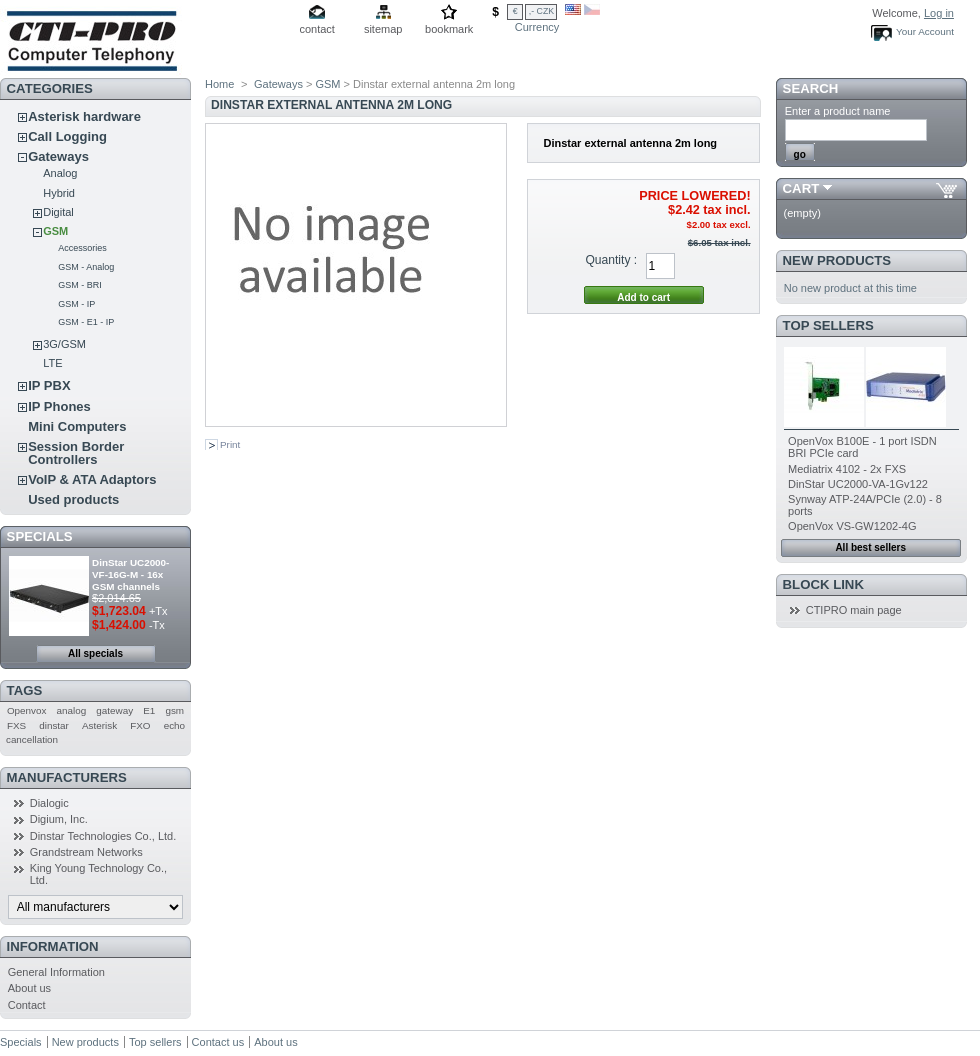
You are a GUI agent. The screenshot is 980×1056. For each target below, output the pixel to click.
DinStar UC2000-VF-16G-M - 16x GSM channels (130, 574)
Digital (58, 212)
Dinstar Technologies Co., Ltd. (103, 836)
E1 (149, 710)
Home (219, 84)
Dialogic (49, 803)
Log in (939, 13)
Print (230, 444)
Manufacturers (67, 777)
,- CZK (541, 11)
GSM (55, 231)
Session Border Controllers (76, 453)
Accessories (82, 248)
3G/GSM (64, 344)
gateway (114, 710)
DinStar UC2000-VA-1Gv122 (858, 484)
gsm (174, 710)
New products (837, 260)
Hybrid (59, 193)
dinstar (54, 725)
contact (316, 29)
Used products (73, 499)
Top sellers (828, 325)
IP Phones (59, 406)
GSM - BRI (80, 285)
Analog (60, 173)
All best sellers (870, 547)
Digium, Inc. (59, 819)
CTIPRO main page (854, 610)
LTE (52, 363)
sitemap (383, 29)
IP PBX (49, 385)
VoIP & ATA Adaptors (92, 479)
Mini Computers (77, 426)
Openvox (27, 710)
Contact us (218, 1042)
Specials (40, 536)
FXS (16, 725)
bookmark (449, 29)
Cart (801, 188)
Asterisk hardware (84, 116)
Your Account (925, 31)
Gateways (58, 156)
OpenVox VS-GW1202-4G (852, 526)
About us (29, 988)
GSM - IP (76, 304)
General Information (56, 972)
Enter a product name (838, 111)
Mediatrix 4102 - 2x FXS (847, 469)
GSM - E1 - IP (86, 322)
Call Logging (67, 136)
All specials (95, 653)
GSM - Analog (86, 267)
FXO (140, 725)
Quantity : (611, 260)
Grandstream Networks (86, 852)
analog (72, 710)
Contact (27, 1005)
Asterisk (99, 725)
